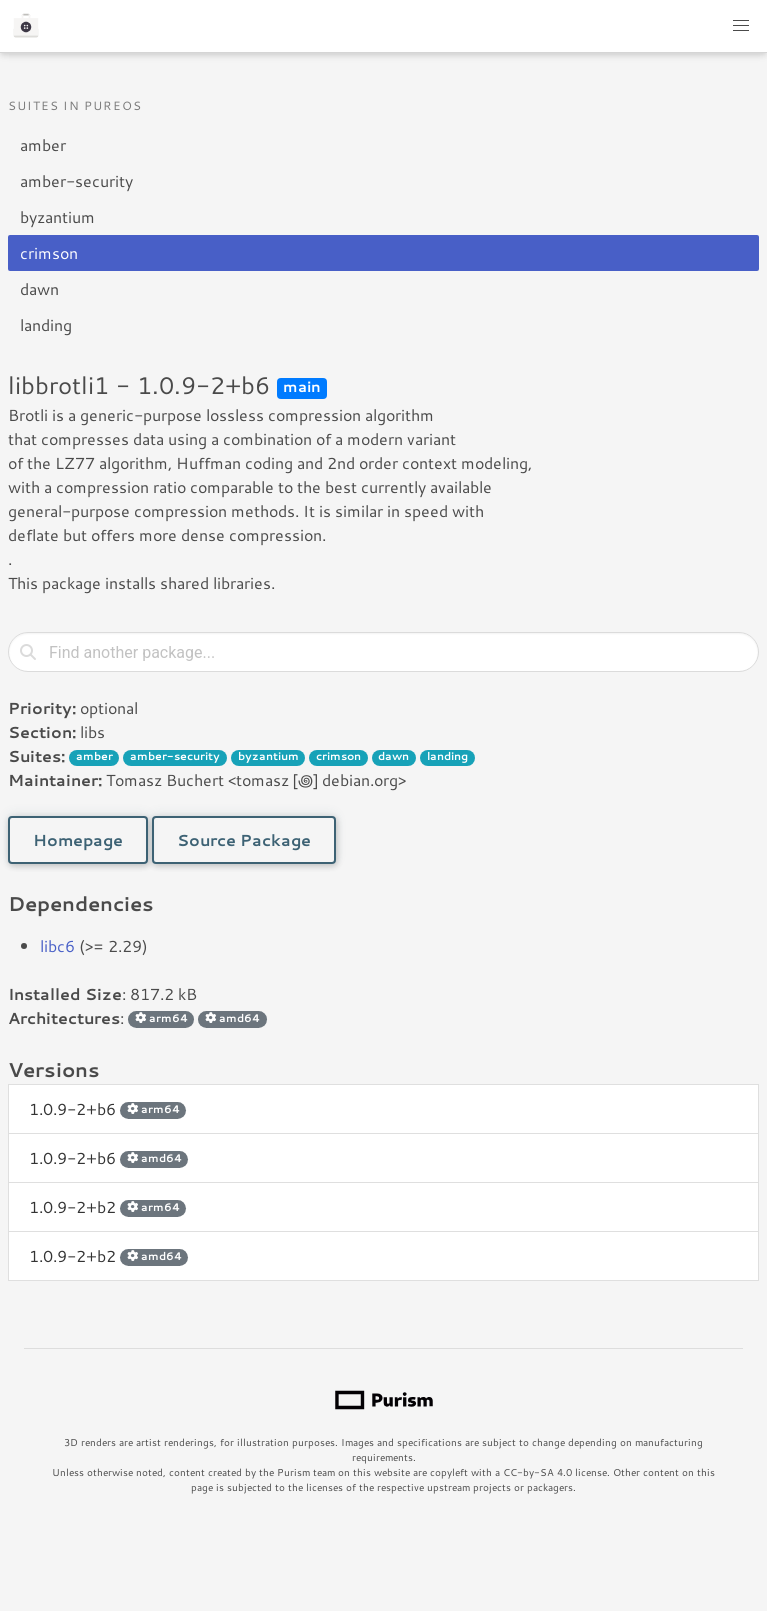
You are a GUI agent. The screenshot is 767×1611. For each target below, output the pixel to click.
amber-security (76, 180)
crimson (49, 252)
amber (43, 144)
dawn (39, 288)
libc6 (57, 945)
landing (46, 324)
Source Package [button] (244, 839)
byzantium (57, 216)
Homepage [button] (78, 839)
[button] (741, 26)
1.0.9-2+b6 (107, 1108)
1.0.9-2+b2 (107, 1206)
